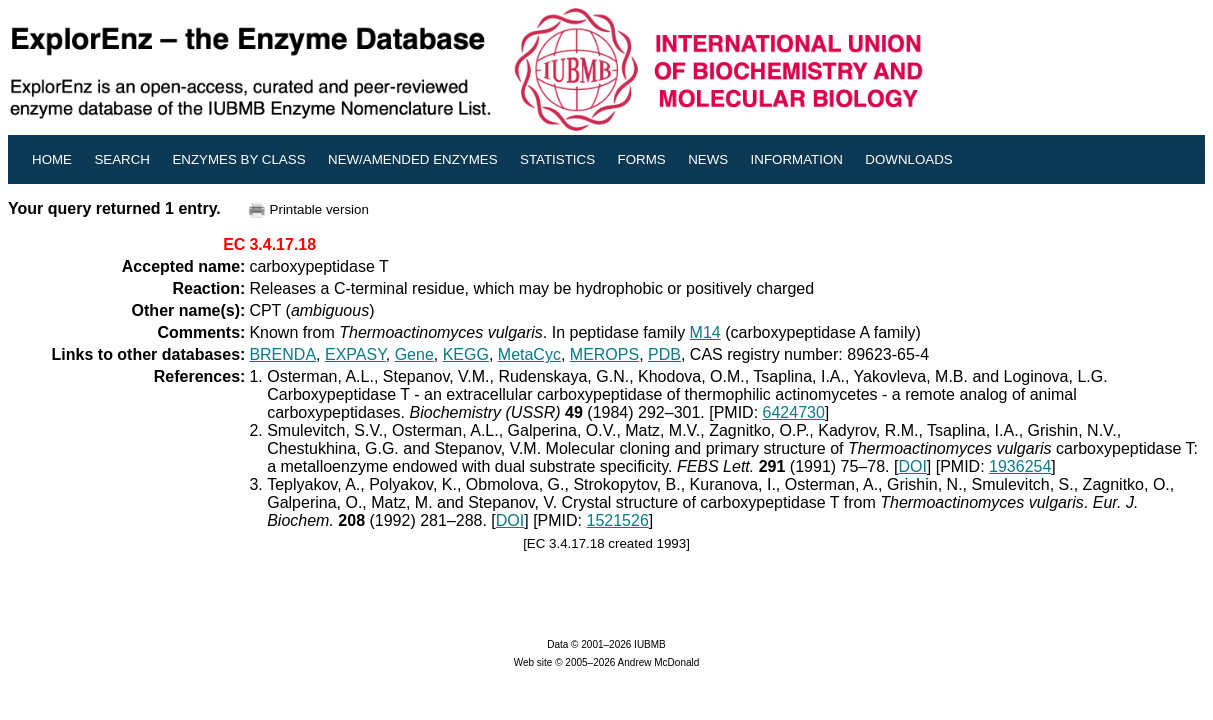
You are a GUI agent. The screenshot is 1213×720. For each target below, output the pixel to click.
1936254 (1020, 466)
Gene (414, 354)
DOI (912, 466)
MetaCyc (529, 354)
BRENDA (282, 354)
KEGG (466, 354)
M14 (705, 332)
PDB (664, 354)
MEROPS (604, 354)
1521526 (618, 520)
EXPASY (355, 354)
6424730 (794, 412)
